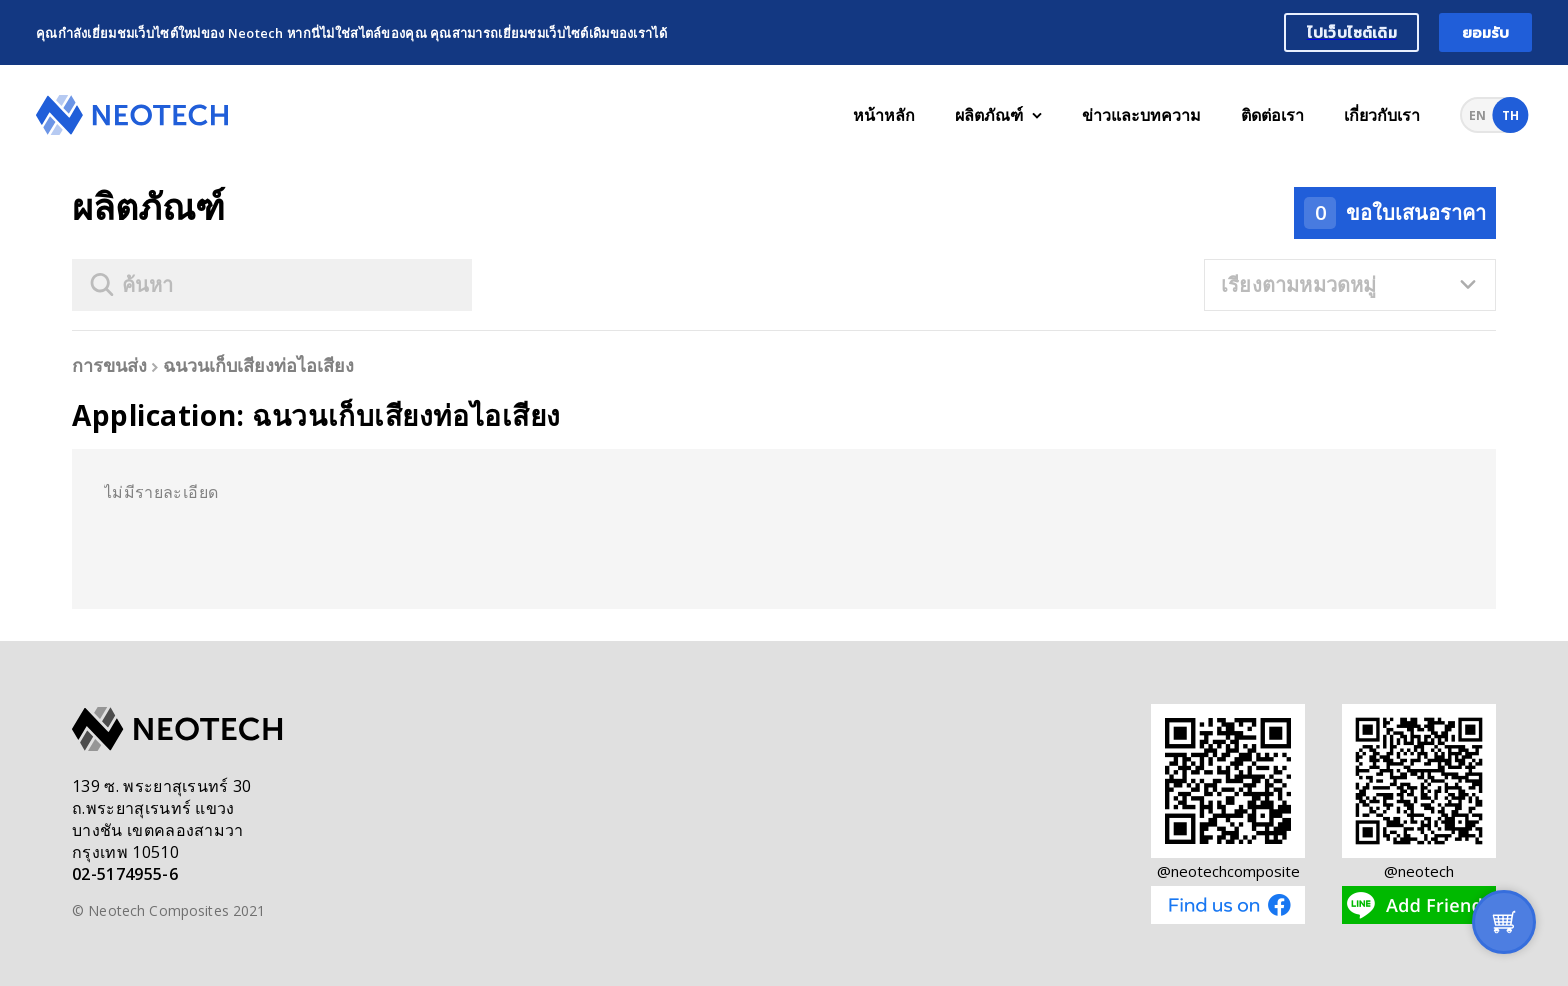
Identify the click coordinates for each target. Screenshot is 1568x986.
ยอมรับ (1486, 32)
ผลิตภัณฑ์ (998, 115)
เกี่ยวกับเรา (1382, 115)
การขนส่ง (109, 365)
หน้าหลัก (884, 115)
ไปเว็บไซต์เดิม (1352, 32)
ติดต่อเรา (1272, 115)
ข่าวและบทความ (1141, 115)
